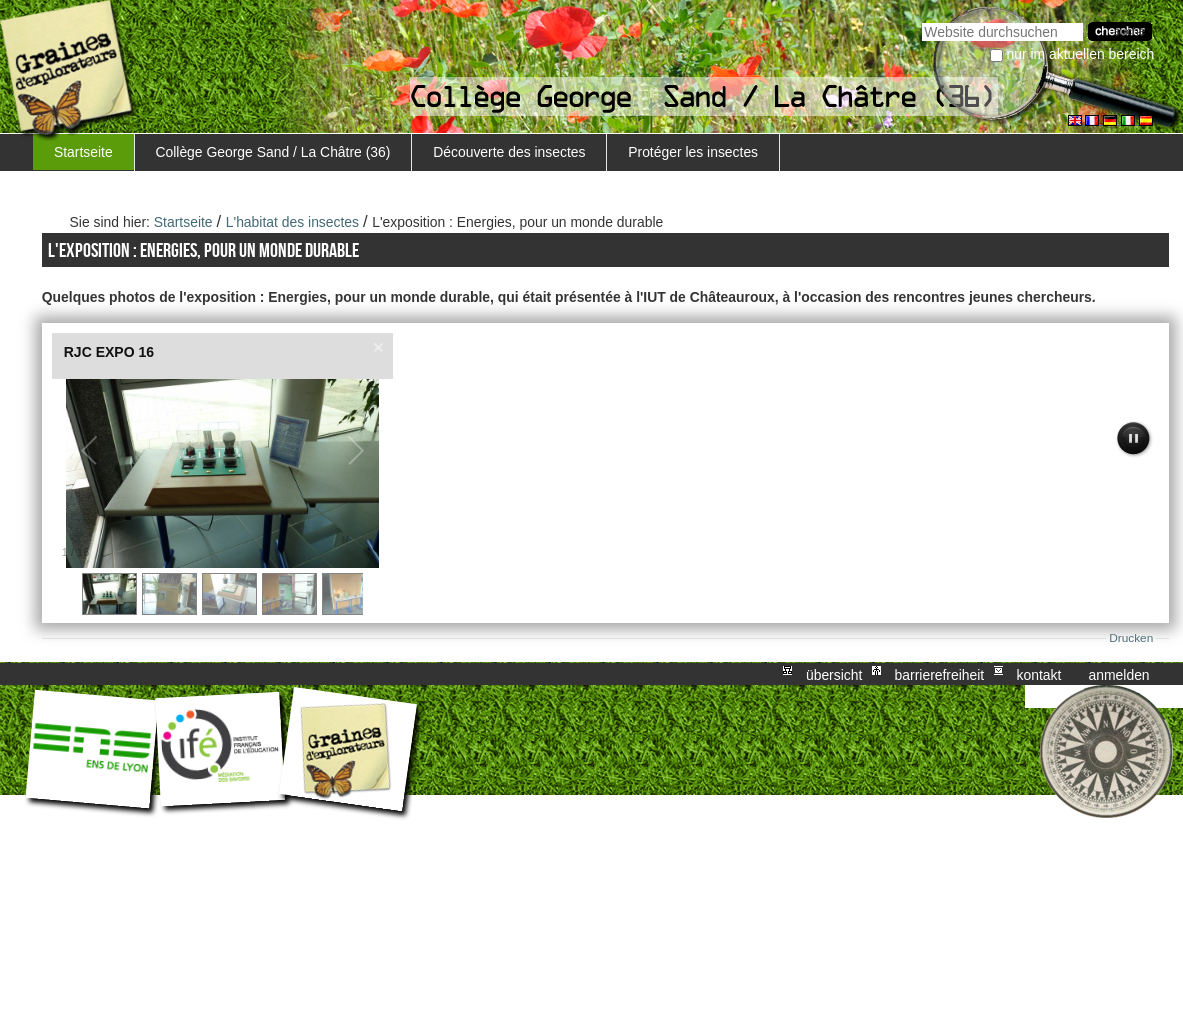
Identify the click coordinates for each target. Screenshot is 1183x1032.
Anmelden (1119, 674)
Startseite (83, 152)
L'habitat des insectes (292, 222)
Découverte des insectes (509, 152)
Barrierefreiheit (940, 674)
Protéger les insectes (693, 152)
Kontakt (1038, 674)
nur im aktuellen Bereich (1081, 54)
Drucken (1131, 638)
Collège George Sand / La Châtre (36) (272, 152)
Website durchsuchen (921, 20)
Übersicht (834, 674)
